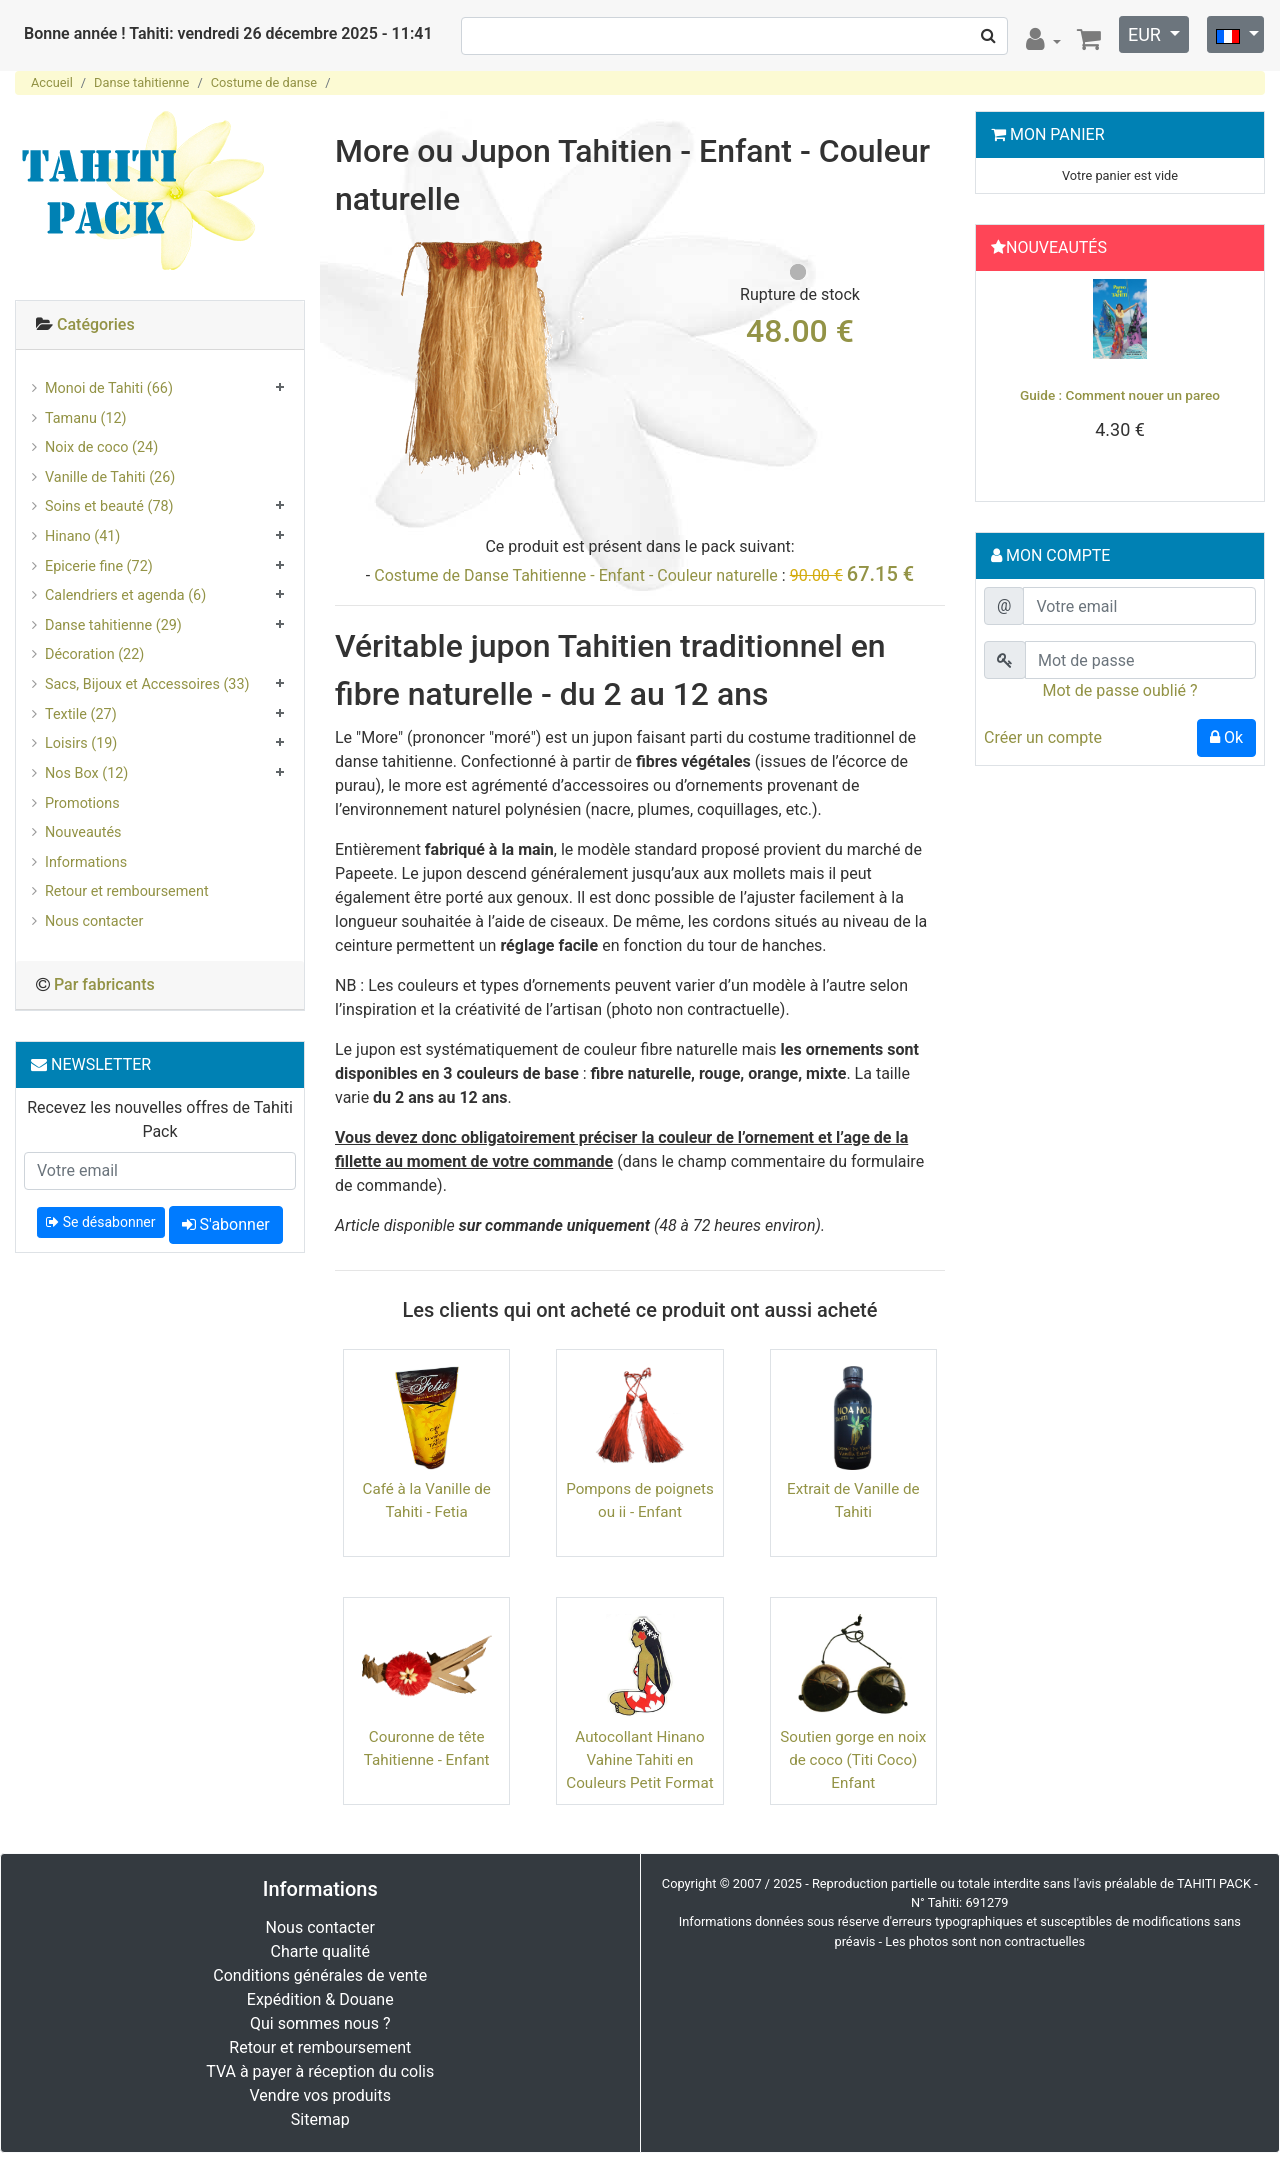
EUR (1146, 34)
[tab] (160, 325)
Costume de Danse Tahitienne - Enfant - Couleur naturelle (576, 575)
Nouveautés (83, 832)
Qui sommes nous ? (320, 2023)
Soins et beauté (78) (109, 506)
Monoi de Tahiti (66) (109, 388)
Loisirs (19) (81, 743)
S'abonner (226, 1224)
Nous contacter (94, 921)
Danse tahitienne (141, 82)
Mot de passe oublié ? (1119, 690)
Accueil (52, 82)
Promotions (82, 803)
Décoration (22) (94, 654)
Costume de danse (264, 82)
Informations (86, 862)
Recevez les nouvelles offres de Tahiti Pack (160, 1119)
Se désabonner (100, 1222)
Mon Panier (1057, 134)
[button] (1004, 381)
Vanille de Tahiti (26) (110, 477)
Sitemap (320, 2119)
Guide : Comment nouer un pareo (1120, 395)
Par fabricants (104, 984)
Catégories (96, 324)
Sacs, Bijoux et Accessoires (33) (147, 684)
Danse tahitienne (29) (113, 625)
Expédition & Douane (320, 1999)
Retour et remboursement (127, 891)
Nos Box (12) (86, 773)
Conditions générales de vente (320, 1975)
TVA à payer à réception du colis (320, 2071)
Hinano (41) (82, 536)
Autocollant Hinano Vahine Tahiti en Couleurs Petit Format (639, 1760)
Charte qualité (320, 1951)
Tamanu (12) (86, 418)
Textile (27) (81, 714)
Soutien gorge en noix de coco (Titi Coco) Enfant (853, 1760)
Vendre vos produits (321, 2095)
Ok (1226, 737)
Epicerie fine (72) (99, 566)
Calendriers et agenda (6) (125, 595)
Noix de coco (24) (101, 447)
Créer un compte (1043, 737)
